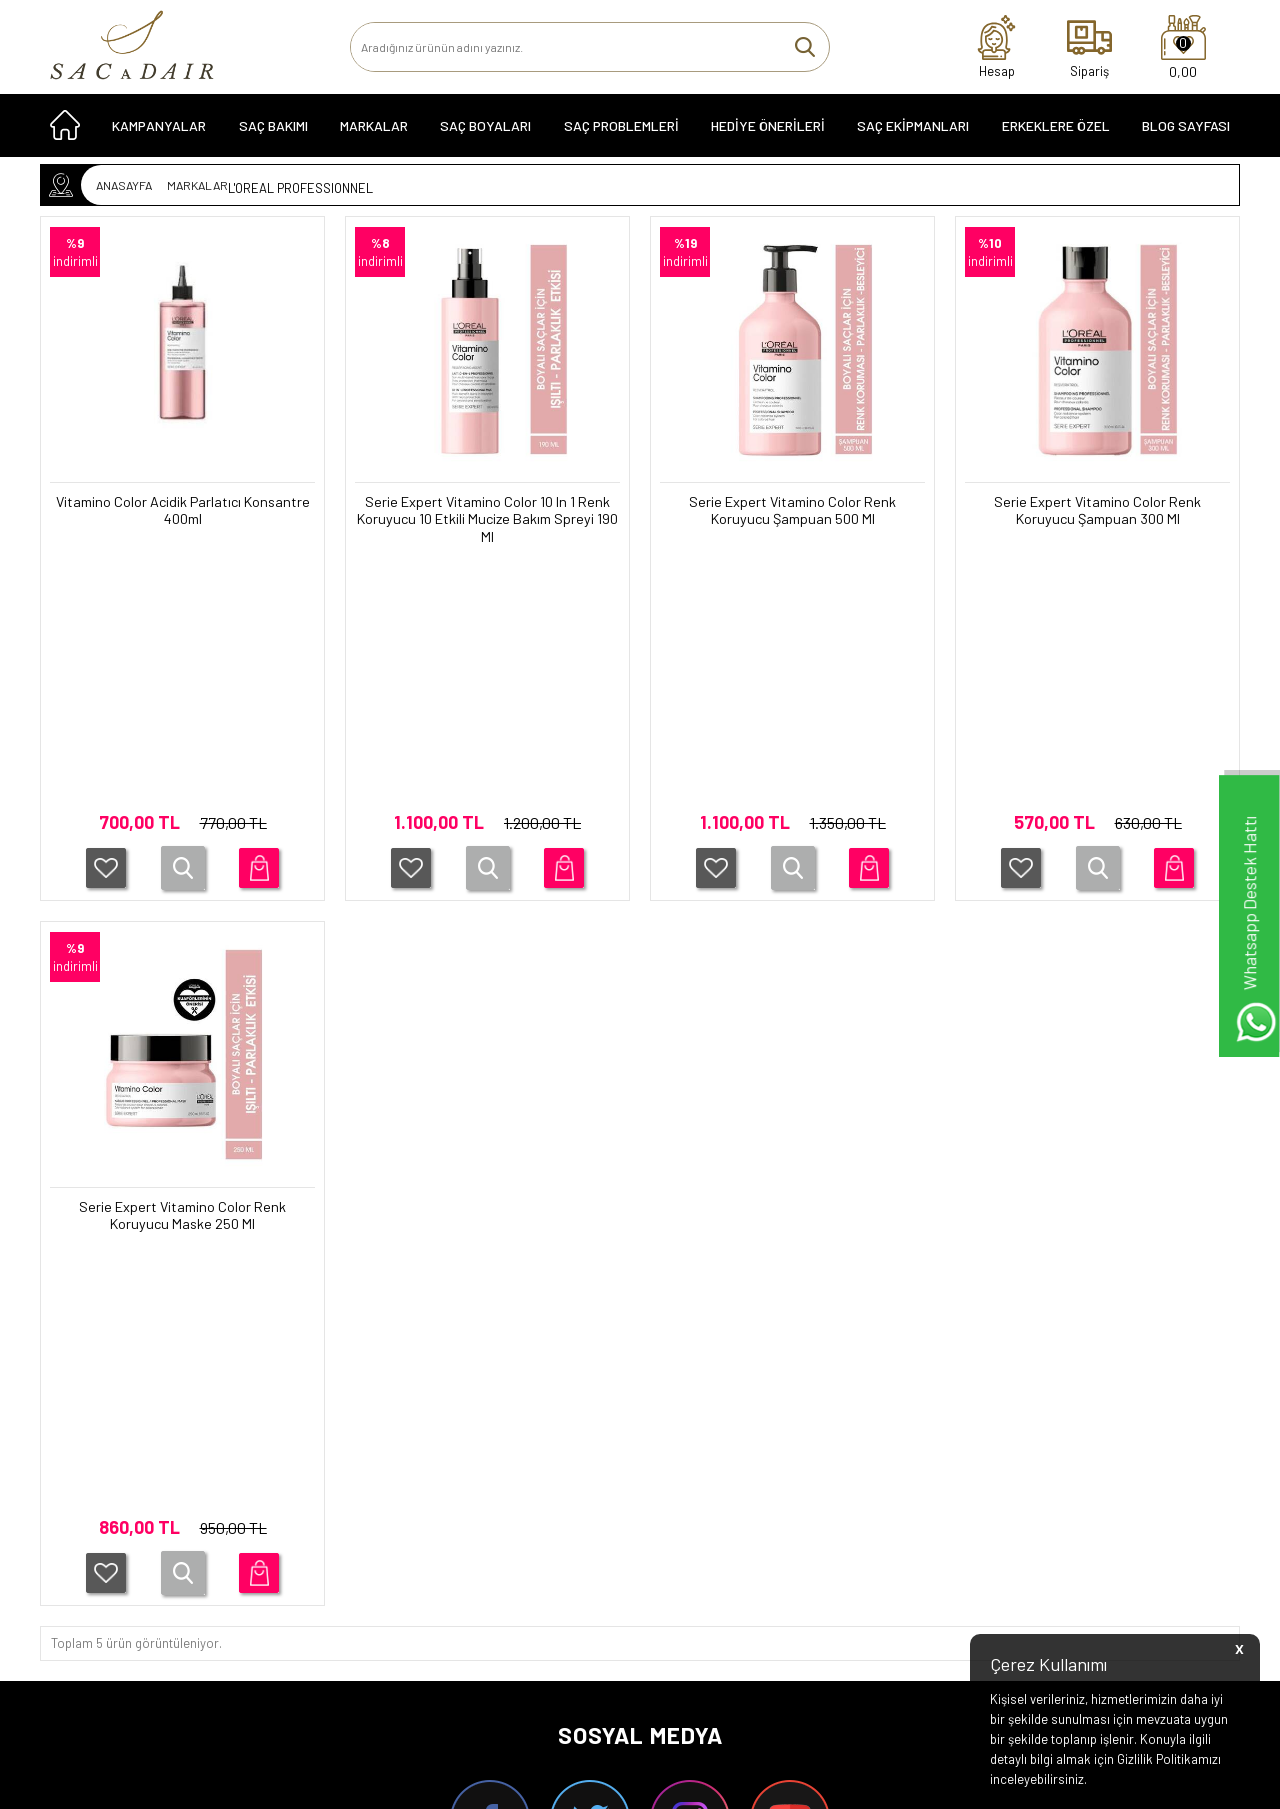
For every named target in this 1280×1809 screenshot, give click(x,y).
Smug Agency (628, 1742)
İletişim (470, 1483)
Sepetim (473, 1567)
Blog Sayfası (1186, 131)
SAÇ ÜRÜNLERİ (102, 1455)
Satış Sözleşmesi (303, 1539)
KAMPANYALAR (159, 131)
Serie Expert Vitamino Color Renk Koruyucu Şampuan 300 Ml (1098, 512)
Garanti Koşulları (302, 1455)
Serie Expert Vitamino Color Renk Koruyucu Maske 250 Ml (183, 968)
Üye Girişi (671, 1483)
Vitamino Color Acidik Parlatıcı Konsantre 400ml (182, 512)
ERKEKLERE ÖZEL (1056, 131)
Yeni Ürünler (484, 1511)
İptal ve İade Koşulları (315, 1567)
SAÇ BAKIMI (273, 131)
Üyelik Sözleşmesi (306, 1511)
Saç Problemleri (621, 131)
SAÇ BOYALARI (485, 131)
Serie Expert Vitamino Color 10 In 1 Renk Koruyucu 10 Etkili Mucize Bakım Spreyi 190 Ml (488, 521)
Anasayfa (476, 1455)
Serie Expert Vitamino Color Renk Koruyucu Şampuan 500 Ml (793, 512)
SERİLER (85, 1483)
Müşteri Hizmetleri (500, 1539)
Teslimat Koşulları (305, 1483)
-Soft (537, 1784)
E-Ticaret (583, 1784)
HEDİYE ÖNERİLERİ (768, 131)
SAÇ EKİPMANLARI (913, 131)
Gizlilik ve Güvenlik (306, 1595)
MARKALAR (374, 131)
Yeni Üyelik (675, 1455)
